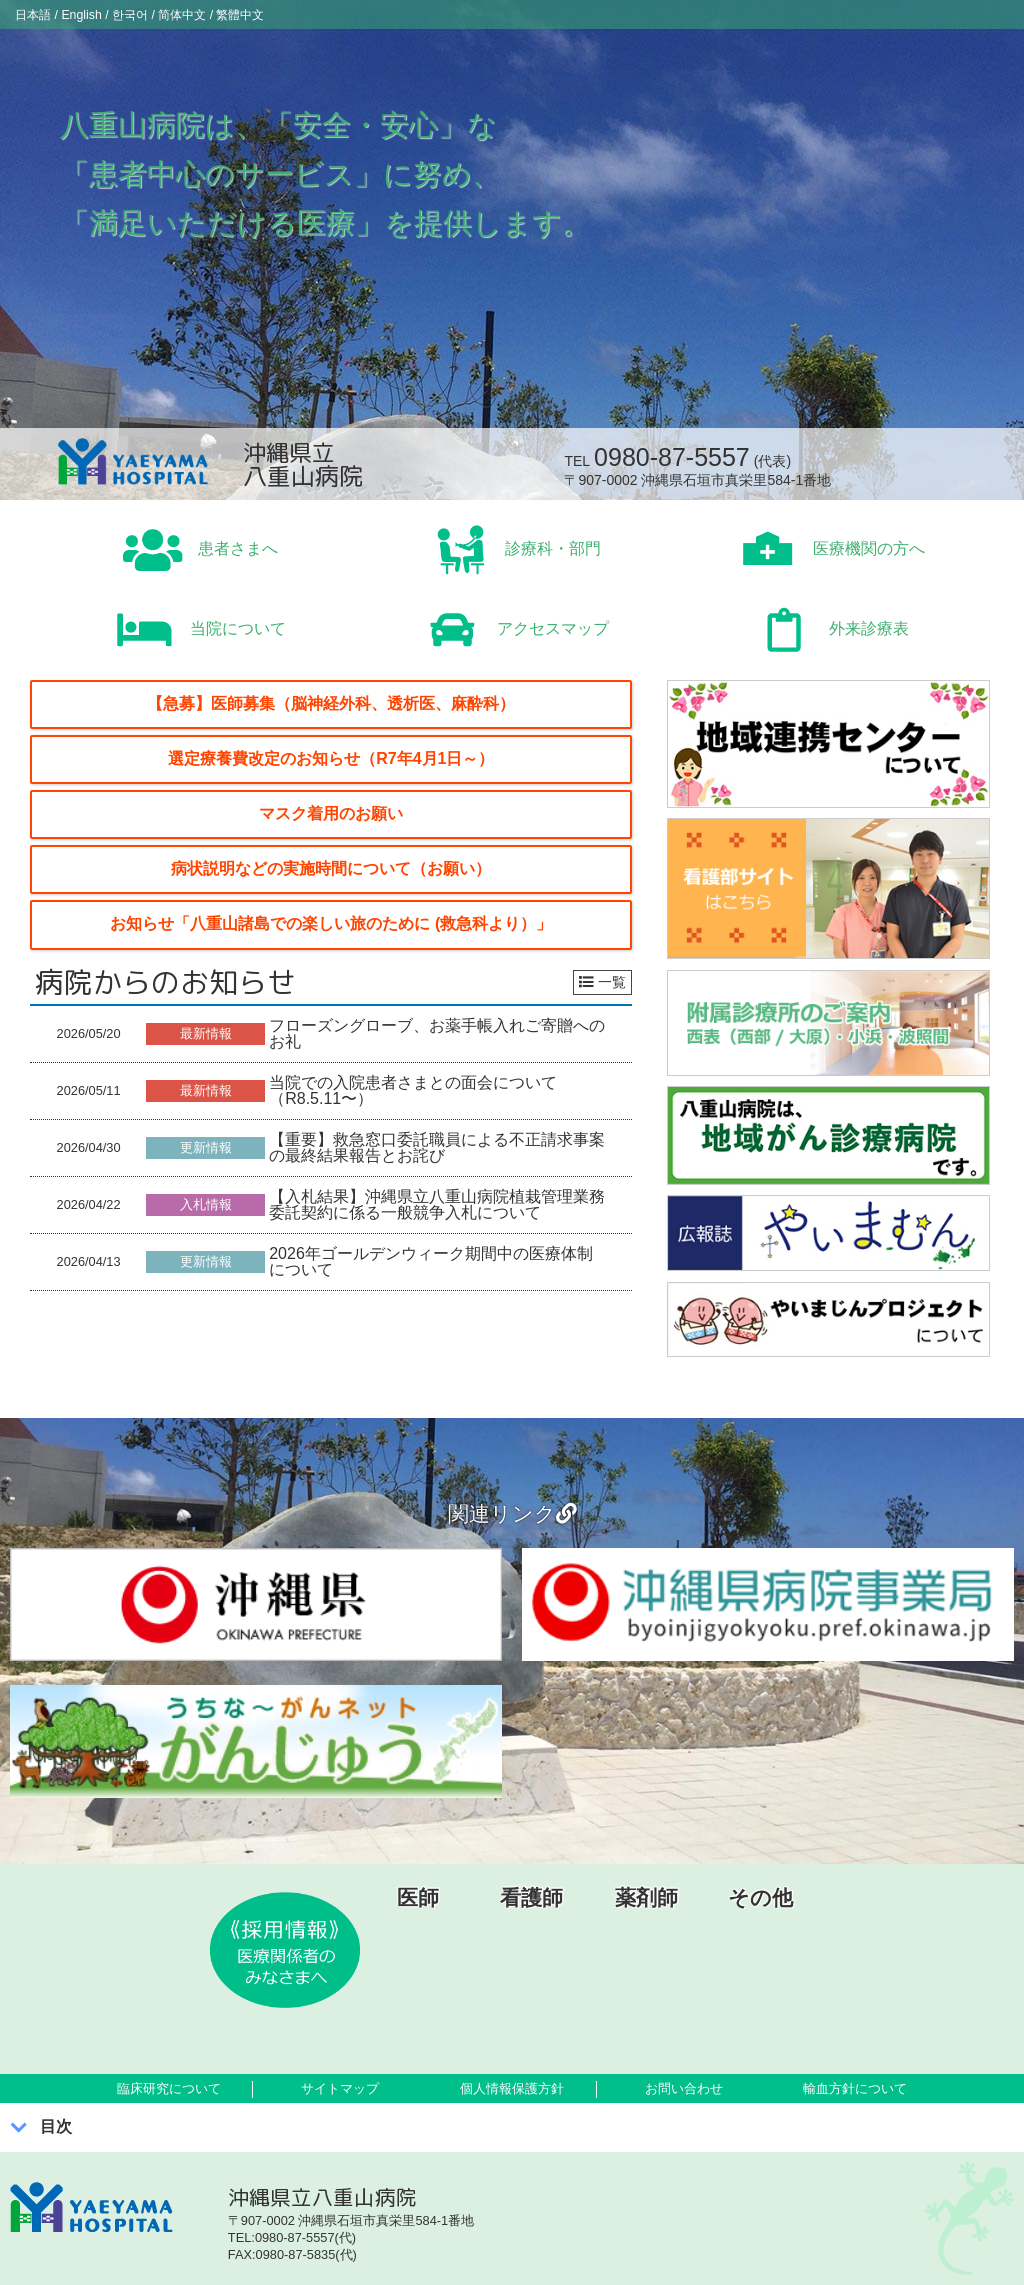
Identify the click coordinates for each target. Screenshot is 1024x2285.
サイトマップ (340, 2088)
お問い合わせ (684, 2088)
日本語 (39, 14)
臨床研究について (169, 2088)
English (102, 14)
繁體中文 (313, 14)
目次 (56, 2126)
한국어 (166, 14)
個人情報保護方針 (512, 2088)
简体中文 (236, 14)
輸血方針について (855, 2088)
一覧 (602, 982)
